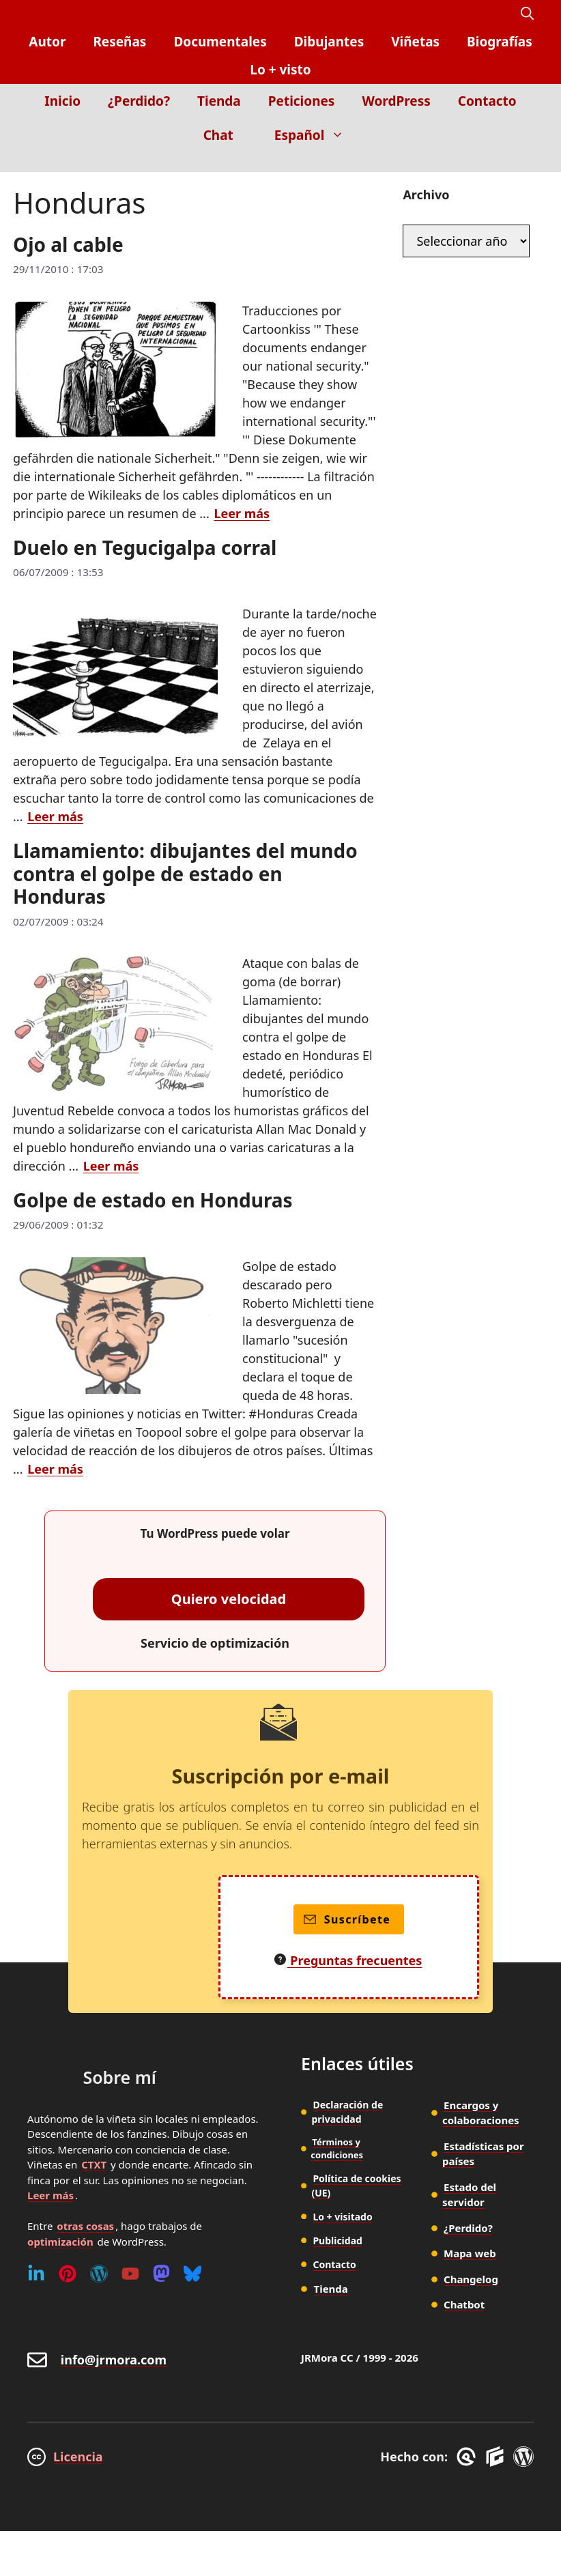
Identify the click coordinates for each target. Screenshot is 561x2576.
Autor (47, 42)
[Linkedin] (36, 2273)
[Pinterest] (67, 2273)
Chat (218, 135)
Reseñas (119, 42)
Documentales (219, 42)
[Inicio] (523, 162)
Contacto (487, 101)
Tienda (219, 101)
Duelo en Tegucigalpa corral (144, 547)
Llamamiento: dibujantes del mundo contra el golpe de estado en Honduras (185, 873)
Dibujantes (329, 42)
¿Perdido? (139, 101)
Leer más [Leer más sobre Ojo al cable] (242, 513)
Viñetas (415, 42)
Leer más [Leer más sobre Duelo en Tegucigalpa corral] (55, 816)
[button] (527, 14)
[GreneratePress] (468, 2456)
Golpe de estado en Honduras (153, 1200)
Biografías (499, 42)
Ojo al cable (68, 244)
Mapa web (470, 2253)
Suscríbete (347, 1919)
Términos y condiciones (337, 2149)
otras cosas (85, 2226)
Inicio (62, 101)
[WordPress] (99, 2273)
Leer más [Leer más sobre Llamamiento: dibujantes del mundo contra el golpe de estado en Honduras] (111, 1166)
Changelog (471, 2279)
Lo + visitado (342, 2216)
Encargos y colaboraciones (480, 2113)
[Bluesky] (192, 2273)
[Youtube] (130, 2273)
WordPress (396, 101)
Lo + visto (280, 69)
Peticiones (301, 101)
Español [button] (316, 135)
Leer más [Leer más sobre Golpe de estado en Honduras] (55, 1469)
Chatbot (464, 2304)
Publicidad (337, 2240)
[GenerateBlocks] (497, 2456)
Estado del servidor (469, 2194)
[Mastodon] (161, 2273)
